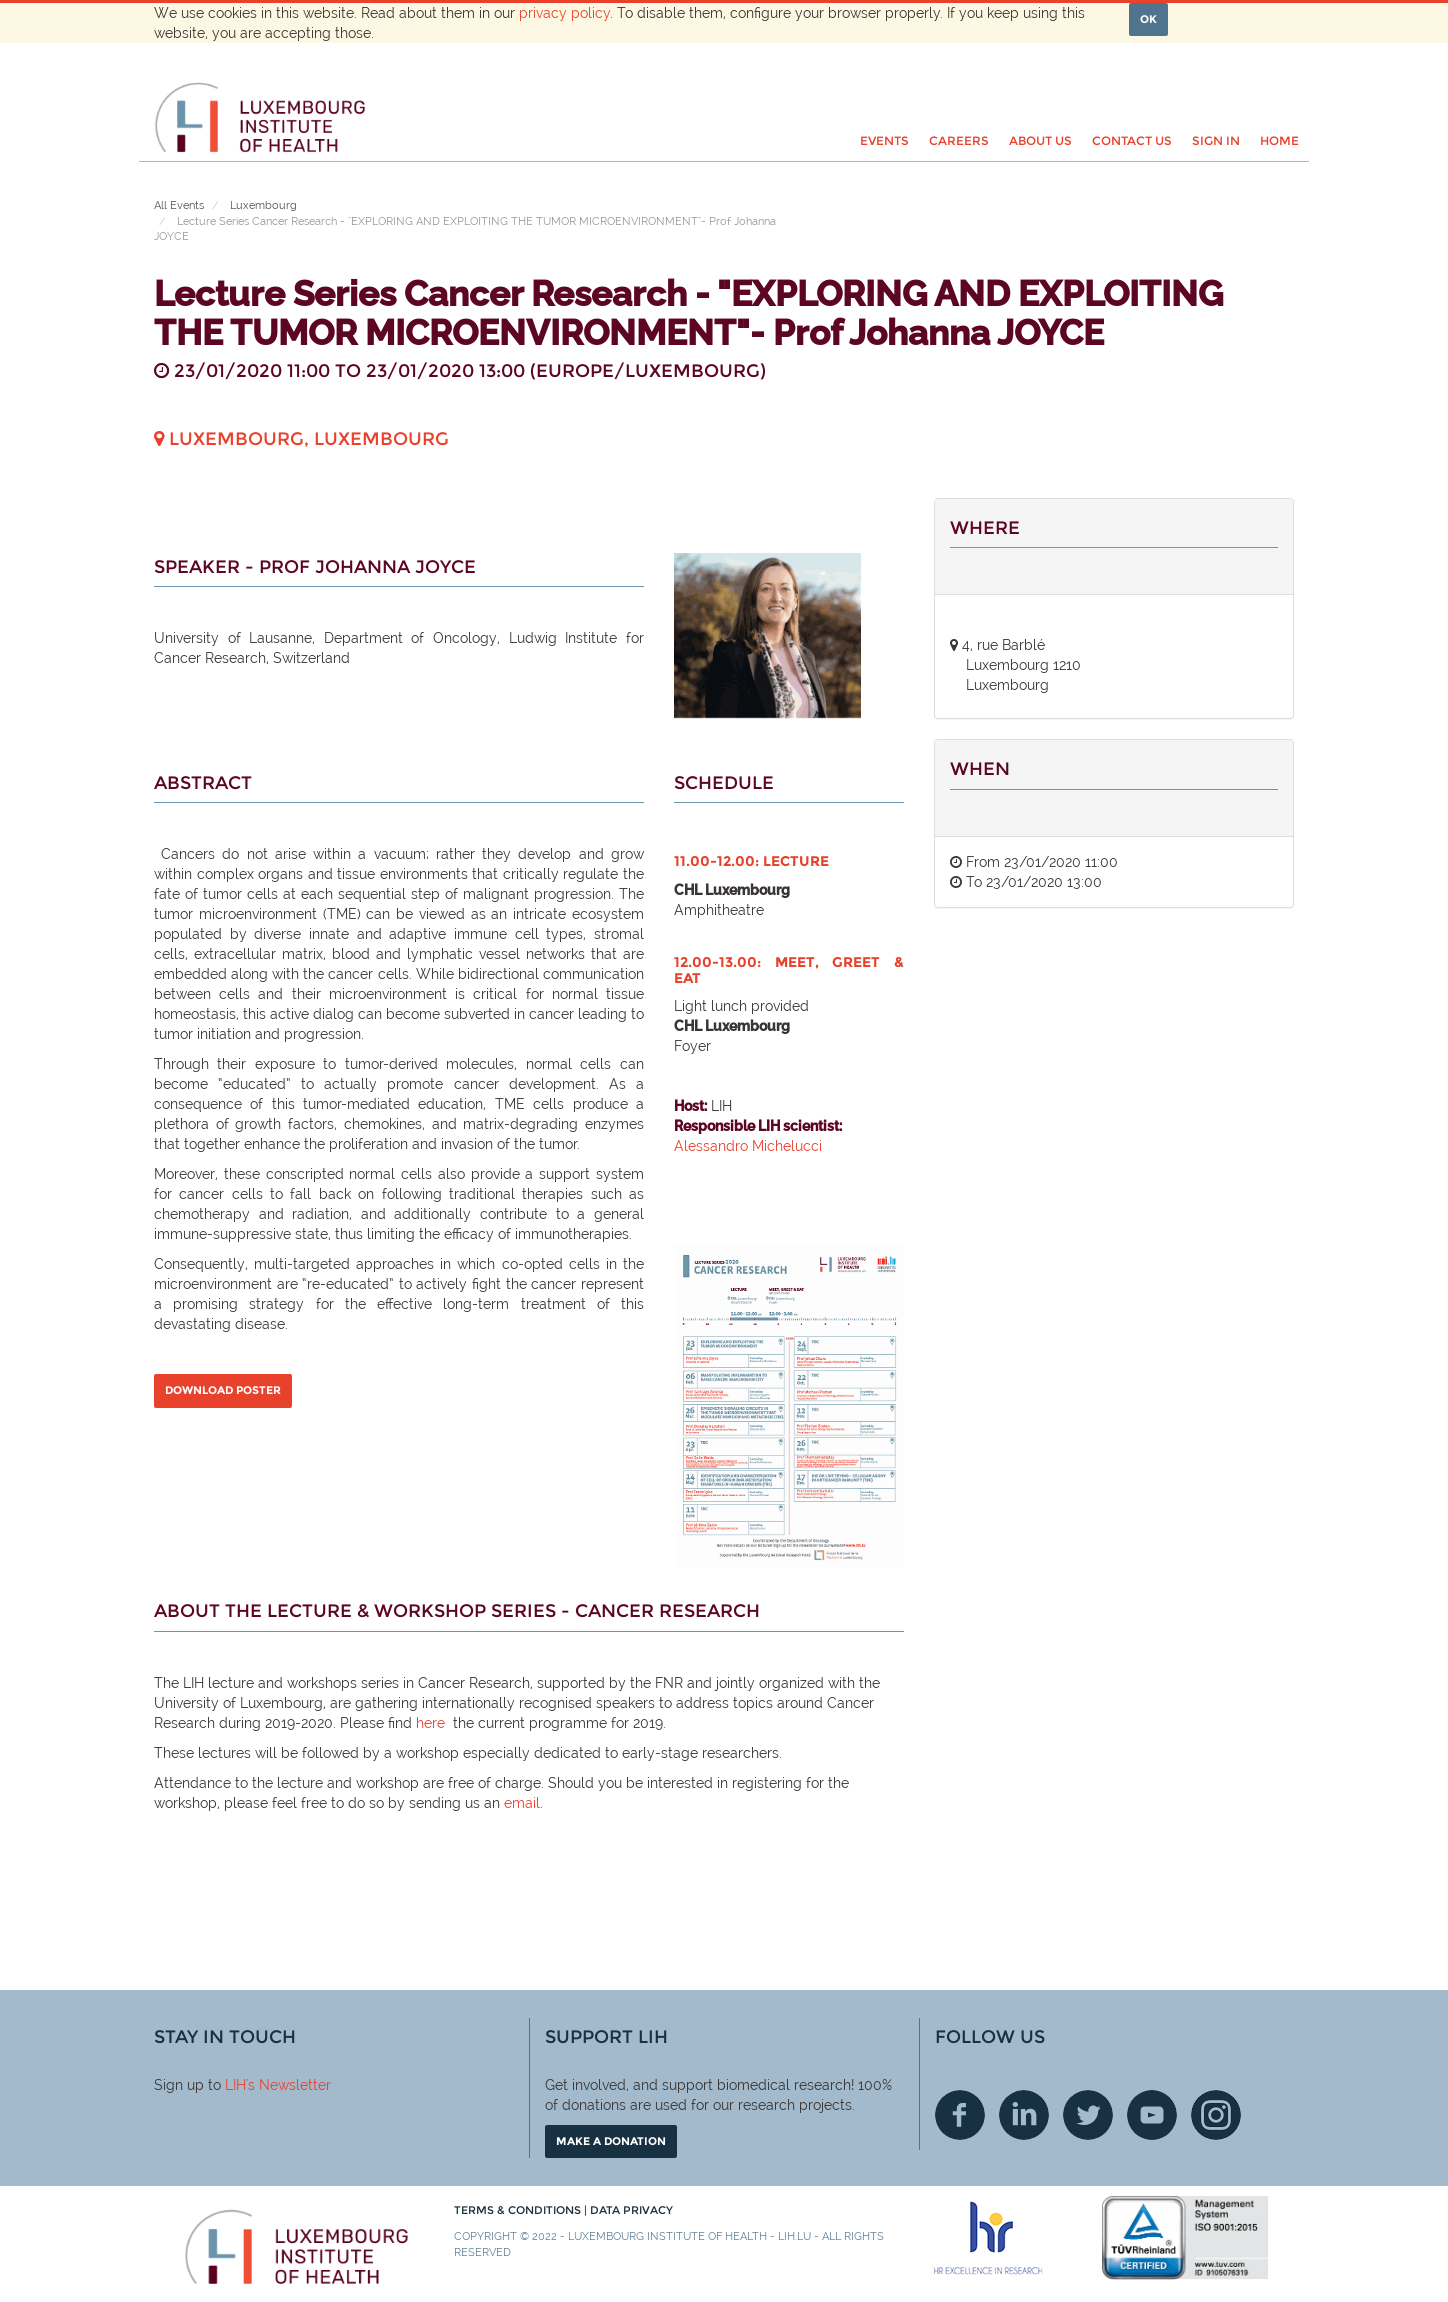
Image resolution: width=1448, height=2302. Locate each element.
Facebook (960, 2115)
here (430, 1723)
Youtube (1152, 2115)
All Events (179, 205)
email (522, 1803)
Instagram (1216, 2115)
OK (1148, 19)
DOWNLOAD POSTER (223, 1390)
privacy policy (564, 13)
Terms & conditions (519, 2210)
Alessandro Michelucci (750, 1146)
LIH (235, 2085)
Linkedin (1024, 2115)
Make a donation (611, 2141)
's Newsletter (288, 2085)
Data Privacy (631, 2210)
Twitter (1088, 2115)
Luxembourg (263, 205)
